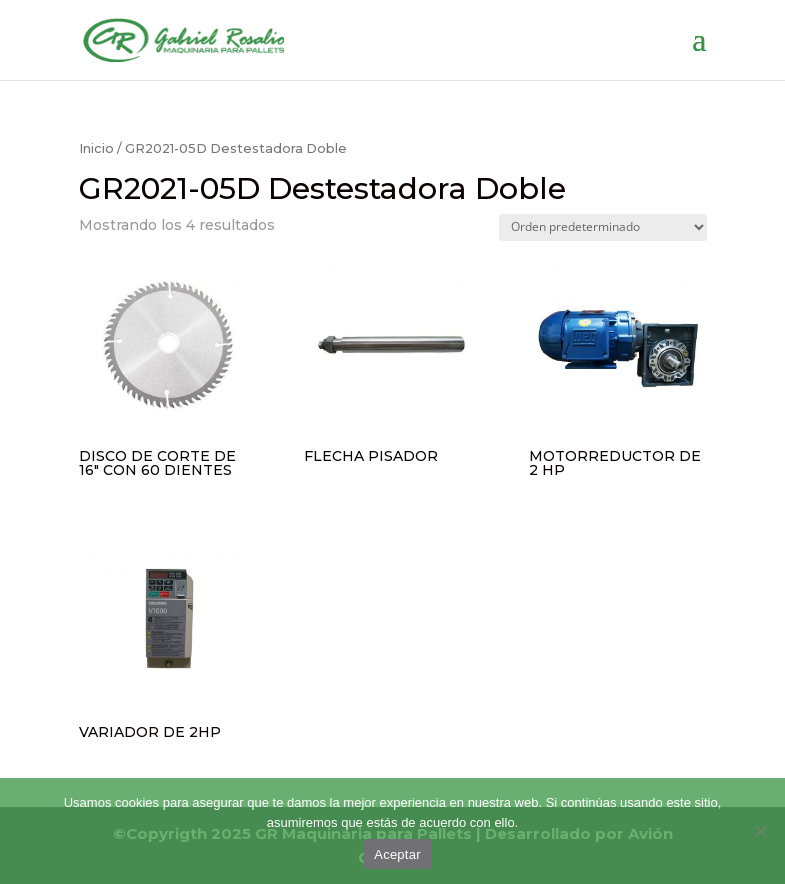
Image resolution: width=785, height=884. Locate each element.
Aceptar (397, 854)
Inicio (96, 148)
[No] (760, 831)
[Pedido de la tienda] (603, 227)
